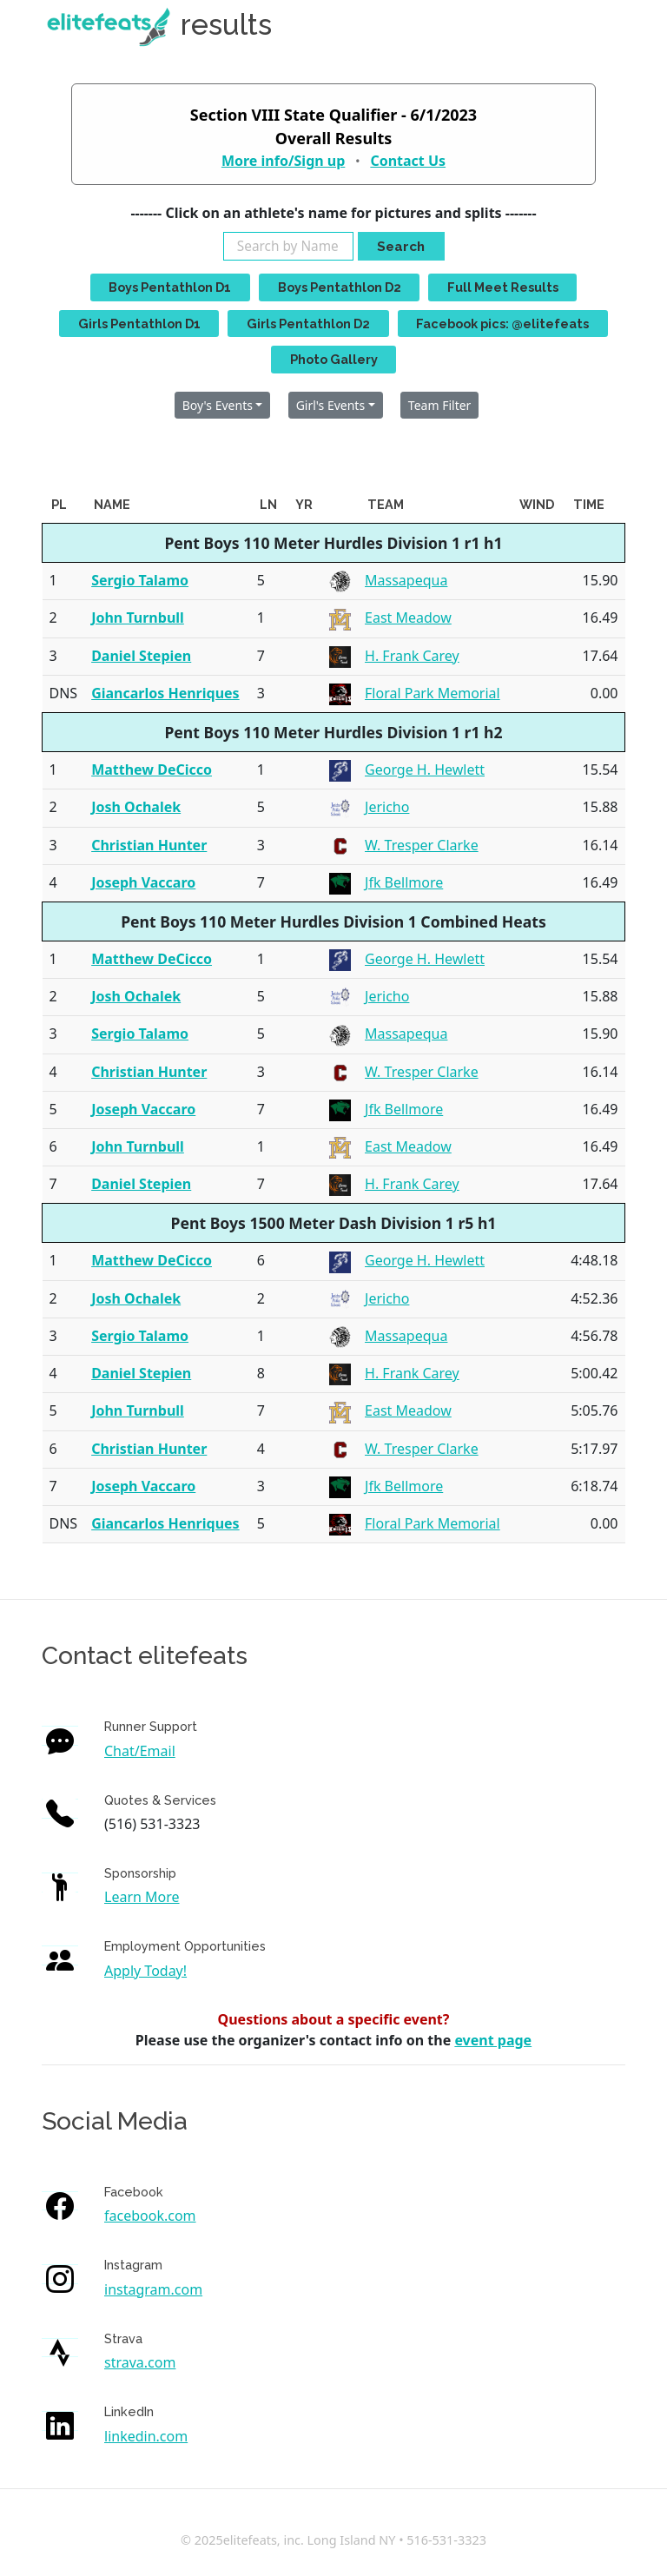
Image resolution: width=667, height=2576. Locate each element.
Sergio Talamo (139, 580)
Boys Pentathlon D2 (339, 287)
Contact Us (408, 160)
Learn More (142, 1896)
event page (493, 2040)
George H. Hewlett (425, 769)
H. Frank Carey (412, 655)
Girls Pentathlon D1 (139, 323)
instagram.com (153, 2289)
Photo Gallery (334, 359)
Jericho (387, 806)
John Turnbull (137, 617)
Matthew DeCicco (151, 769)
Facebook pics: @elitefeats (502, 323)
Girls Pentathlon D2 (308, 323)
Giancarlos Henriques (165, 693)
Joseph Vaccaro (143, 882)
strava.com (139, 2362)
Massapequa (406, 580)
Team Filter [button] (440, 405)
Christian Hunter (149, 845)
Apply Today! (145, 1970)
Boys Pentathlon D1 (170, 287)
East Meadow (408, 617)
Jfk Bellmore (404, 882)
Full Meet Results (502, 287)
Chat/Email (139, 1750)
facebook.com (150, 2215)
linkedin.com (146, 2436)
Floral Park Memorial (432, 693)
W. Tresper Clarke (422, 845)
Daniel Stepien (141, 655)
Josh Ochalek (136, 806)
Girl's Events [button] (330, 405)
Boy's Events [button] (217, 405)
